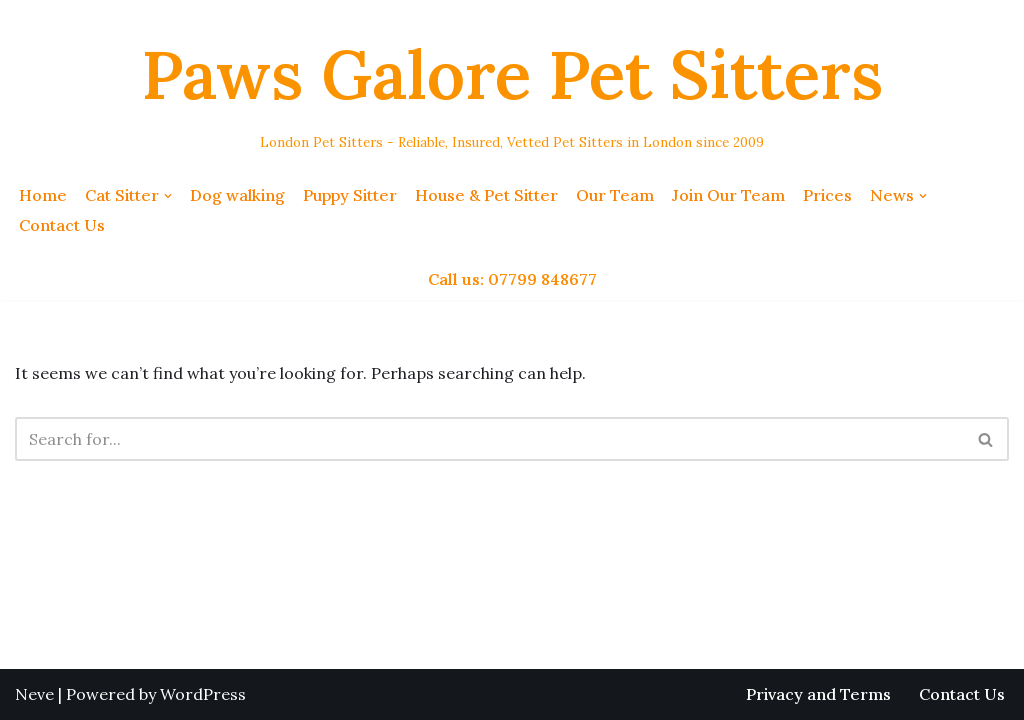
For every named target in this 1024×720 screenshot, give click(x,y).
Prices (827, 195)
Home (43, 195)
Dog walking (237, 195)
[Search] (489, 439)
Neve (34, 694)
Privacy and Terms (818, 694)
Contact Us (62, 225)
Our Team (615, 195)
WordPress (203, 694)
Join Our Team (728, 195)
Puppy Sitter (350, 195)
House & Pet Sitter (486, 195)
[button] (168, 196)
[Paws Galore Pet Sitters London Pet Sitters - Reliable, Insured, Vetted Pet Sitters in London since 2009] (512, 86)
